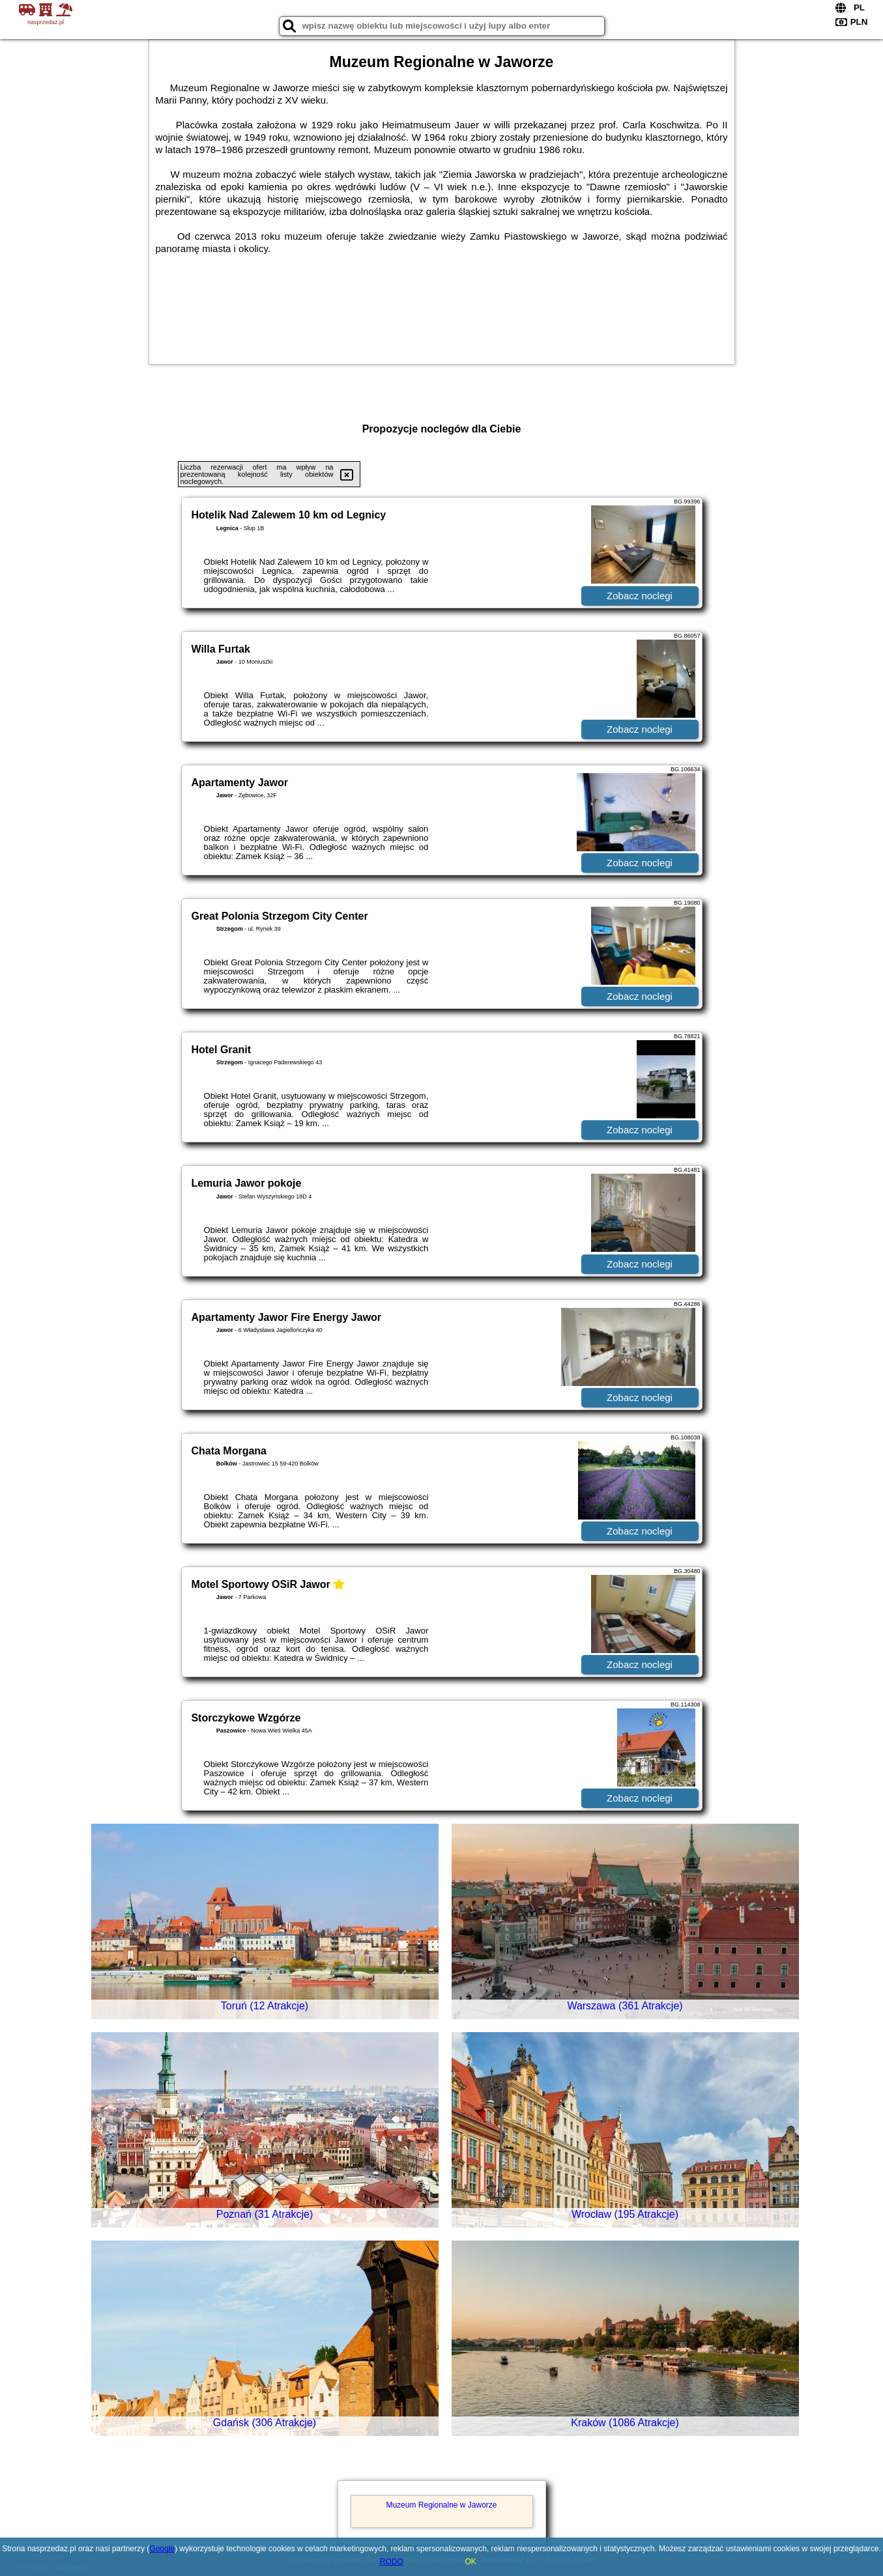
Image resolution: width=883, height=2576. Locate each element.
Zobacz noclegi (640, 595)
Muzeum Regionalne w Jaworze (441, 2505)
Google (162, 2548)
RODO (391, 2561)
